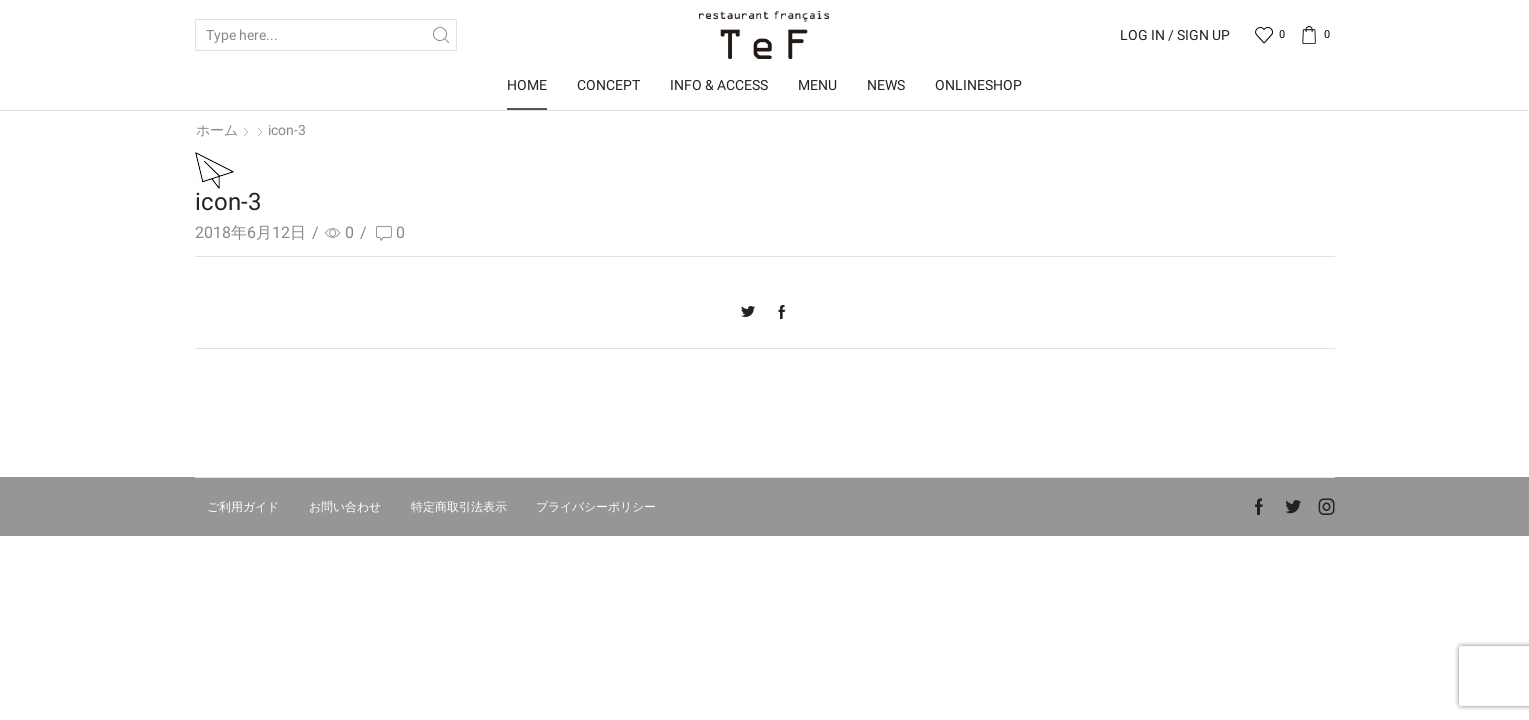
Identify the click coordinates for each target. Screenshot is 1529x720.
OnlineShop (978, 85)
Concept (608, 85)
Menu (817, 85)
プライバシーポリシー (596, 507)
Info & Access (719, 85)
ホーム (217, 130)
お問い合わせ (345, 507)
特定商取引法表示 (459, 507)
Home (527, 85)
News (886, 85)
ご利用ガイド (243, 507)
